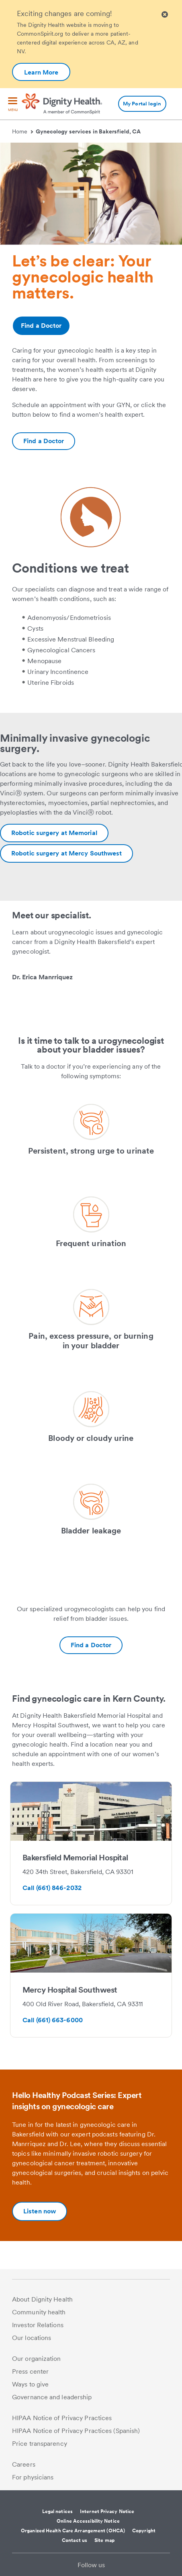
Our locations (31, 2338)
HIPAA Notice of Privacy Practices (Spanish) (76, 2431)
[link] (91, 994)
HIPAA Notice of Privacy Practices (62, 2418)
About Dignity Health (42, 2299)
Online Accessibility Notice (88, 2521)
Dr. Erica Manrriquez (42, 977)
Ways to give (30, 2384)
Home (22, 131)
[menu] (13, 105)
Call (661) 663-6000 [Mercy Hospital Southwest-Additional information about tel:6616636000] (52, 2020)
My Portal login (142, 104)
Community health (39, 2312)
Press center (30, 2371)
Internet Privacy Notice (107, 2511)
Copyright (143, 2531)
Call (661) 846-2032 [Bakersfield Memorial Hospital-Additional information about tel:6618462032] (52, 1888)
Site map (104, 2540)
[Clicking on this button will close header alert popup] (165, 15)
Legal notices (57, 2511)
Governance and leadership (52, 2397)
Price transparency (39, 2443)
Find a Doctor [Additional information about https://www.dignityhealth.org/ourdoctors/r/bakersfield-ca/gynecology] (41, 325)
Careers (23, 2464)
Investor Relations (37, 2325)
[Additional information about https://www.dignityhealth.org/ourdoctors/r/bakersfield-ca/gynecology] (43, 441)
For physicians (32, 2477)
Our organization (36, 2358)
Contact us (74, 2540)
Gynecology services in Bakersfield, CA (88, 131)
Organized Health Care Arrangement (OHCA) (73, 2531)
